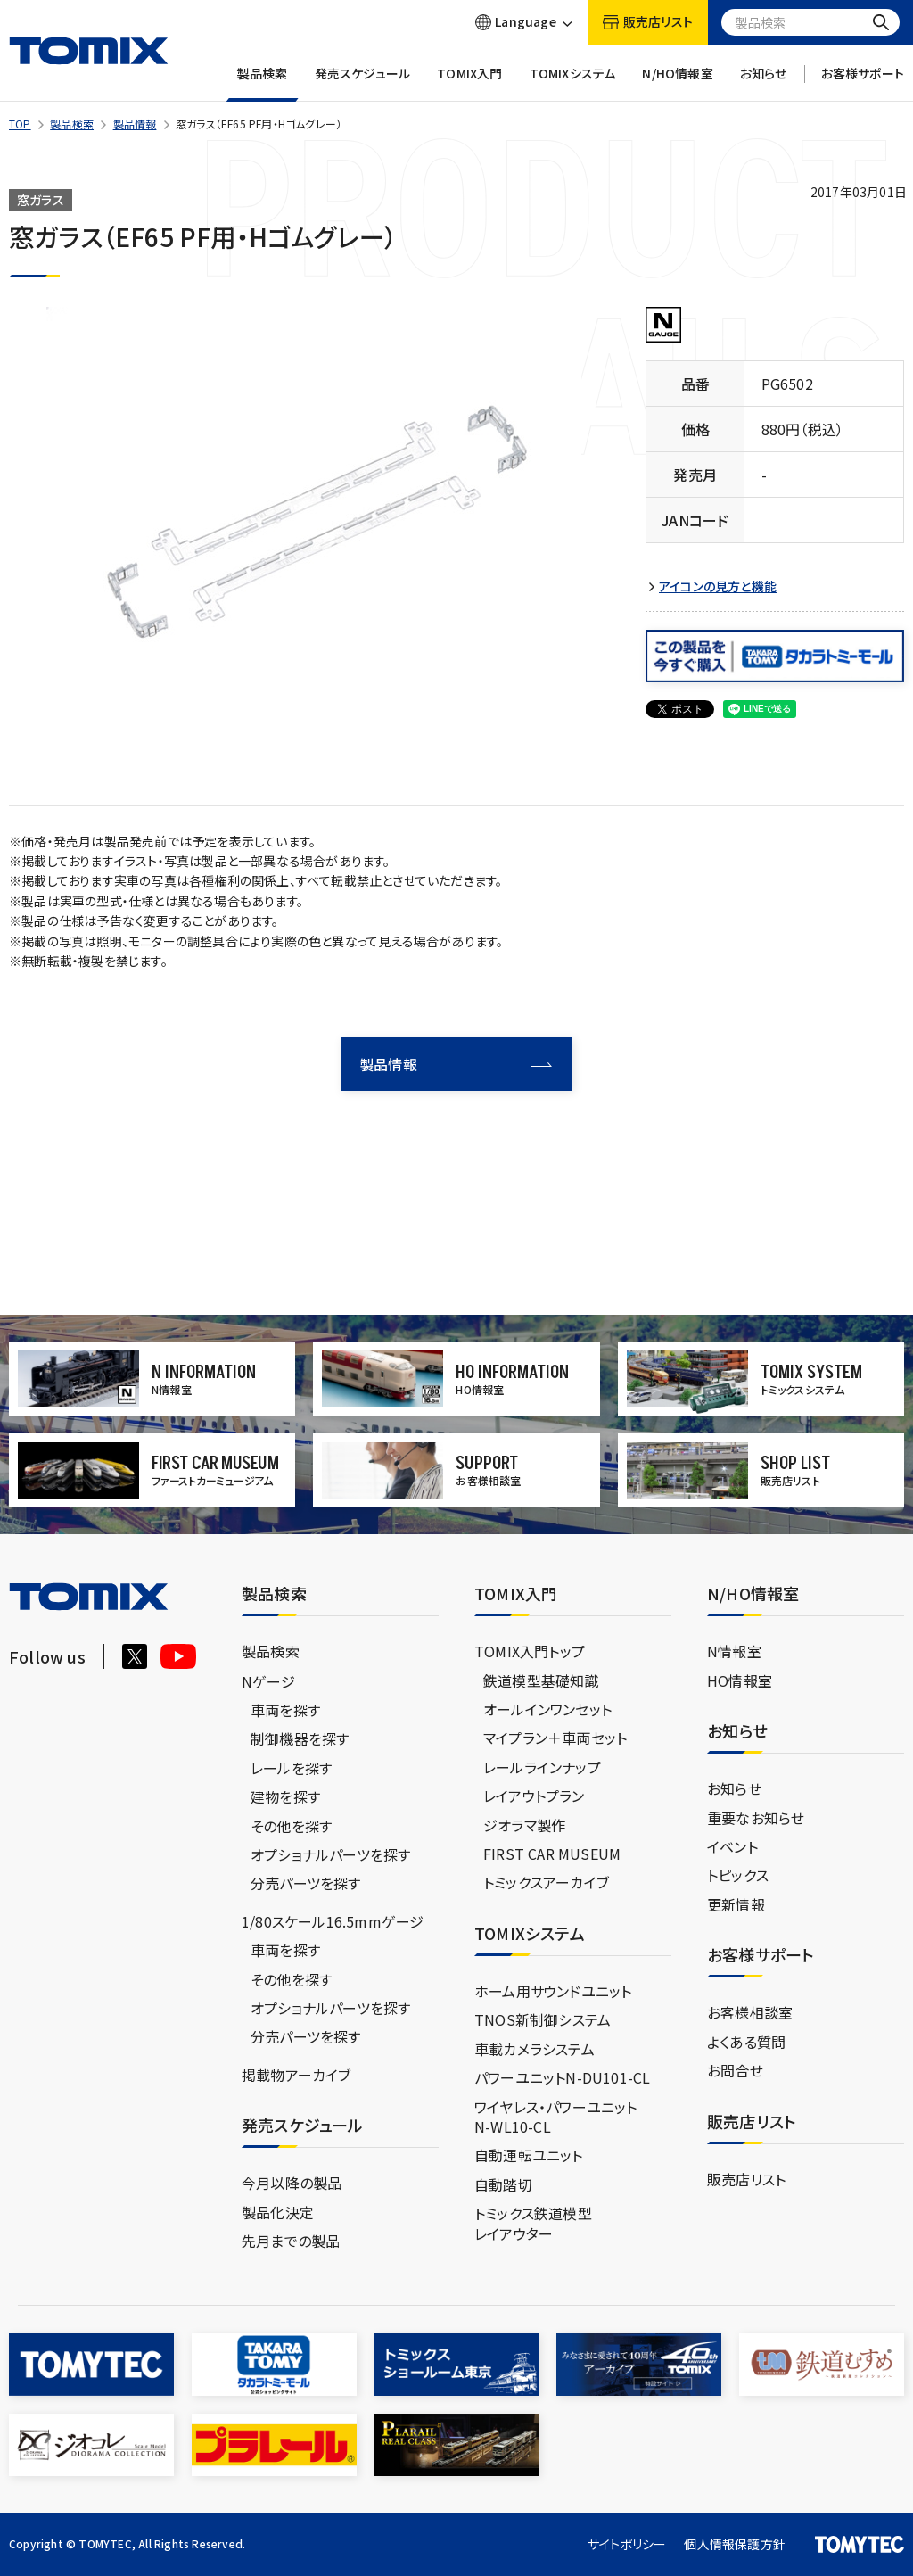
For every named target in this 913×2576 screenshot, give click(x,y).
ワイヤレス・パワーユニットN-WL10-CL (555, 2116)
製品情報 (135, 123)
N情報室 (734, 1651)
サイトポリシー (627, 2544)
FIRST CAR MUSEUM (552, 1853)
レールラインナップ (542, 1767)
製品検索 (262, 83)
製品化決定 (278, 2212)
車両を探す (285, 1710)
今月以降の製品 (291, 2182)
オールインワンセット (547, 1709)
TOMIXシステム (573, 83)
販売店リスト (746, 2179)
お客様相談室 (750, 2012)
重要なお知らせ (755, 1818)
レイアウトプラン (534, 1795)
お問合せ (735, 2070)
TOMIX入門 (469, 83)
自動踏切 (503, 2184)
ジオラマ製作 (524, 1825)
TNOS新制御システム (542, 2019)
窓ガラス (40, 200)
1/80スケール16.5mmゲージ (333, 1921)
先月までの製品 (291, 2240)
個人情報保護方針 (735, 2544)
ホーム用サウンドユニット (552, 1991)
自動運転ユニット (528, 2155)
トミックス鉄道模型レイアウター (533, 2222)
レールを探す (291, 1768)
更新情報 (736, 1904)
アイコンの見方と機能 (718, 586)
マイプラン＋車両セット (555, 1737)
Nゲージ (268, 1681)
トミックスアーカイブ (546, 1882)
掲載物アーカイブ (296, 2074)
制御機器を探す (300, 1738)
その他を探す (291, 1826)
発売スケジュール (363, 83)
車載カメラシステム (534, 2049)
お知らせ (763, 83)
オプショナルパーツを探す (330, 1854)
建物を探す (285, 1796)
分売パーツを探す (306, 1883)
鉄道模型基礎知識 (541, 1680)
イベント (732, 1846)
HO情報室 (739, 1680)
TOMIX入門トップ (529, 1651)
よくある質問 (746, 2041)
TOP (20, 123)
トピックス (738, 1875)
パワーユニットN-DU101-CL (562, 2077)
